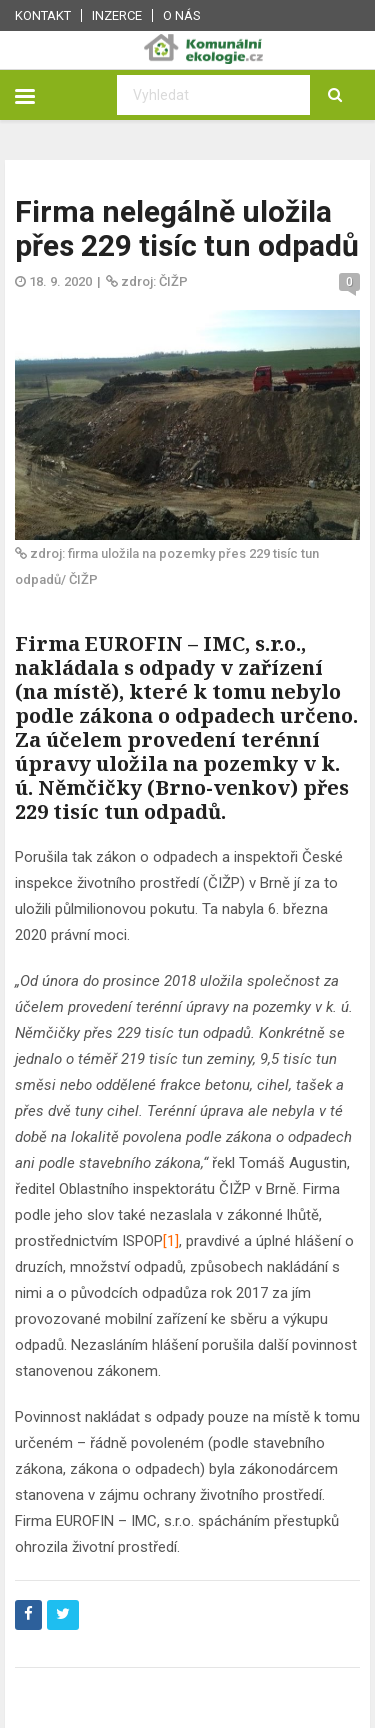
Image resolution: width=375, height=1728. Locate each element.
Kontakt (43, 15)
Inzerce (117, 15)
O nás (182, 15)
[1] (171, 1241)
